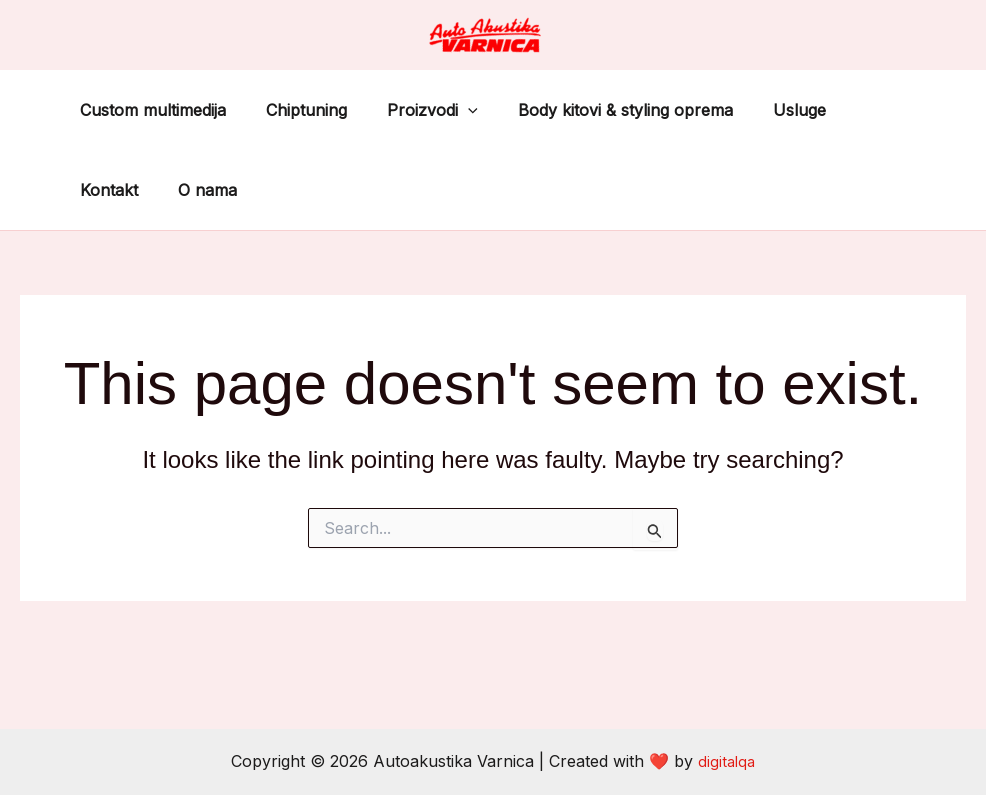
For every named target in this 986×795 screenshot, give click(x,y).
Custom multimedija (149, 110)
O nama (105, 190)
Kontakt (851, 110)
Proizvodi (412, 110)
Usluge (763, 110)
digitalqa (727, 761)
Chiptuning (294, 110)
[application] (448, 110)
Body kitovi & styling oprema (597, 110)
